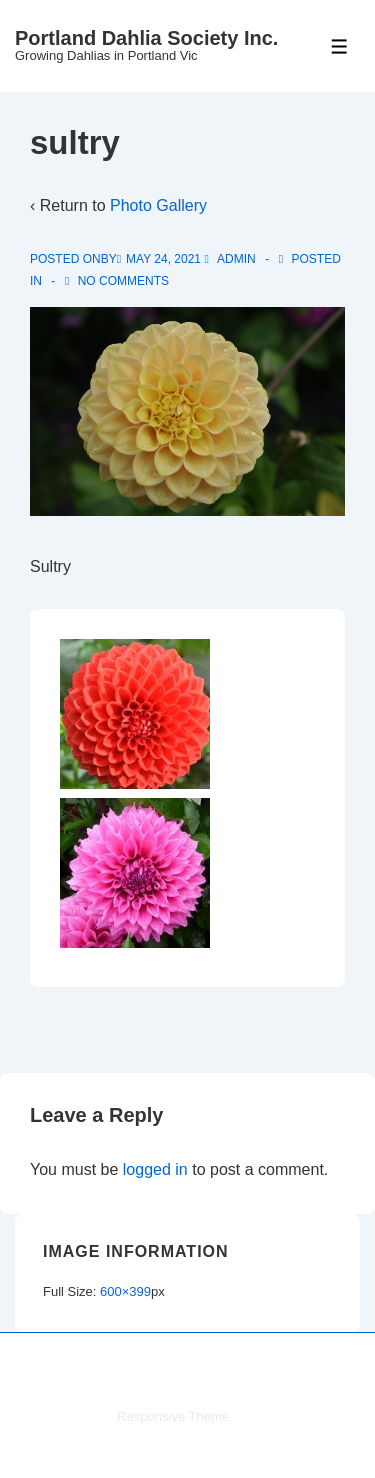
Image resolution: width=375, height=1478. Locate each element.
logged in (155, 1169)
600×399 (125, 1291)
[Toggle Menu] (339, 46)
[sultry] (163, 259)
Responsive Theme (173, 1416)
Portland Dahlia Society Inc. (146, 38)
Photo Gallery (158, 205)
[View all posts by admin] (231, 259)
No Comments (123, 281)
